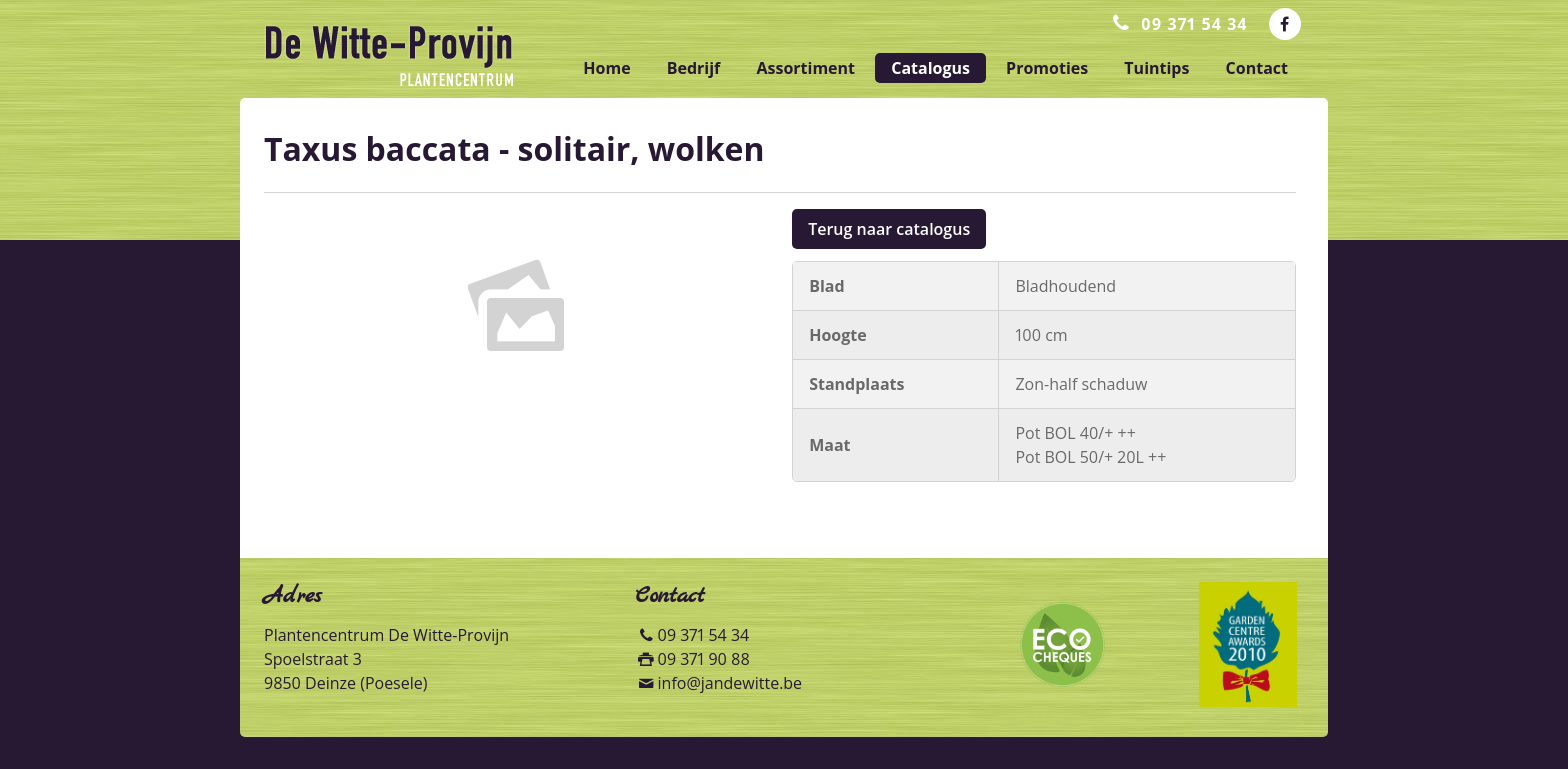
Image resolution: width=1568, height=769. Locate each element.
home (606, 68)
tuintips (1156, 68)
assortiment (805, 68)
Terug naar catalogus (889, 229)
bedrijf (694, 68)
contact (1257, 68)
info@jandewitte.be (730, 683)
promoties (1047, 68)
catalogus (930, 68)
